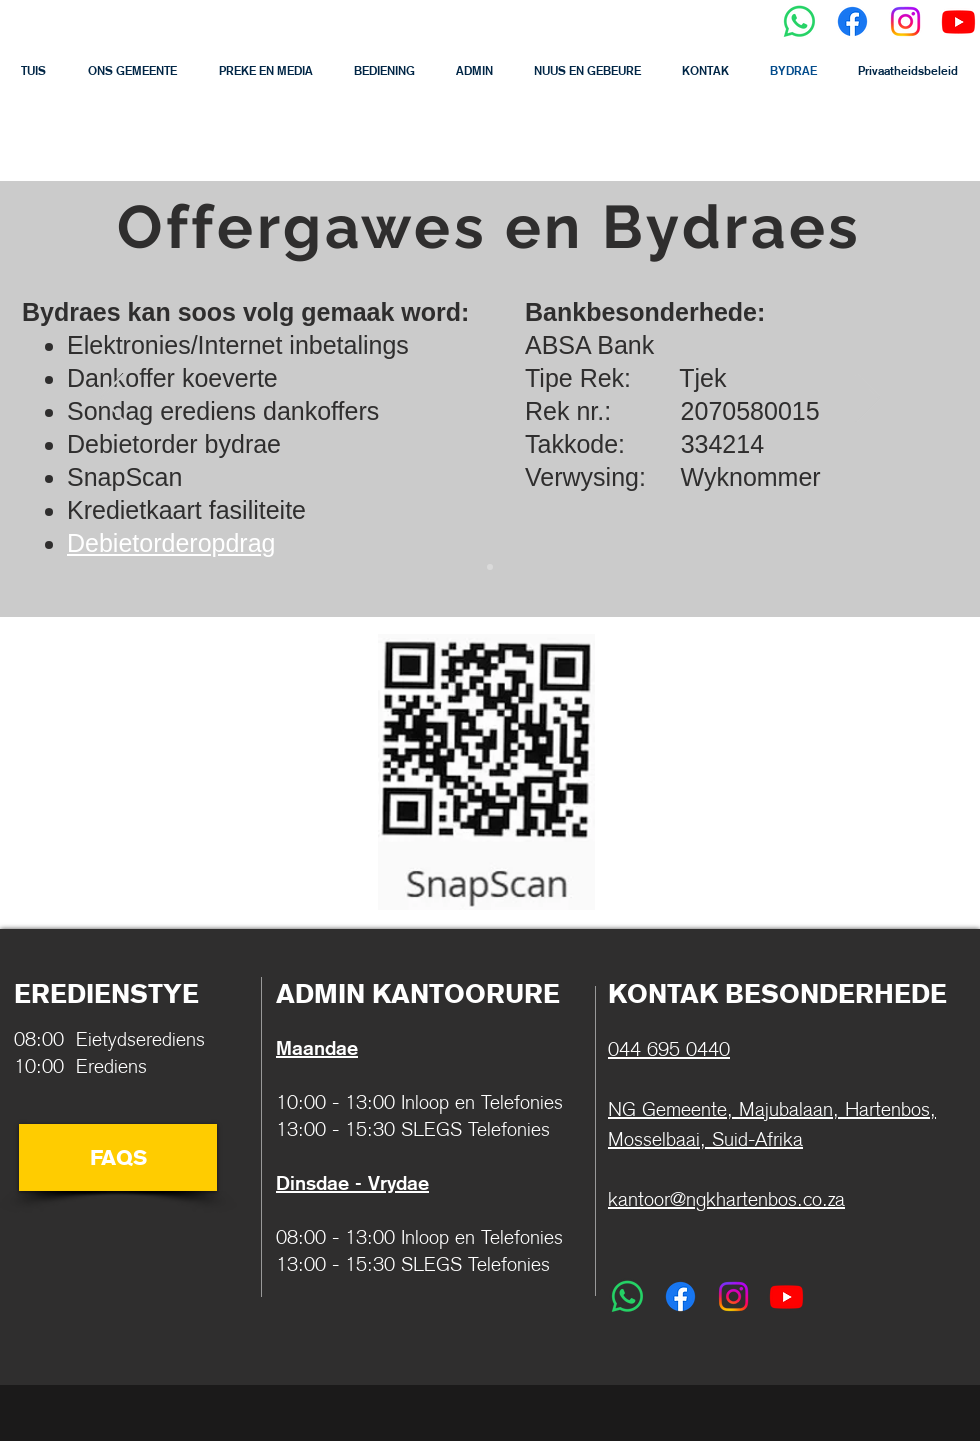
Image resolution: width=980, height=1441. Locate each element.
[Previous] (112, 399)
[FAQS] (118, 1157)
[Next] (867, 399)
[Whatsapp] (799, 21)
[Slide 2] (490, 567)
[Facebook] (852, 21)
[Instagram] (905, 21)
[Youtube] (958, 21)
